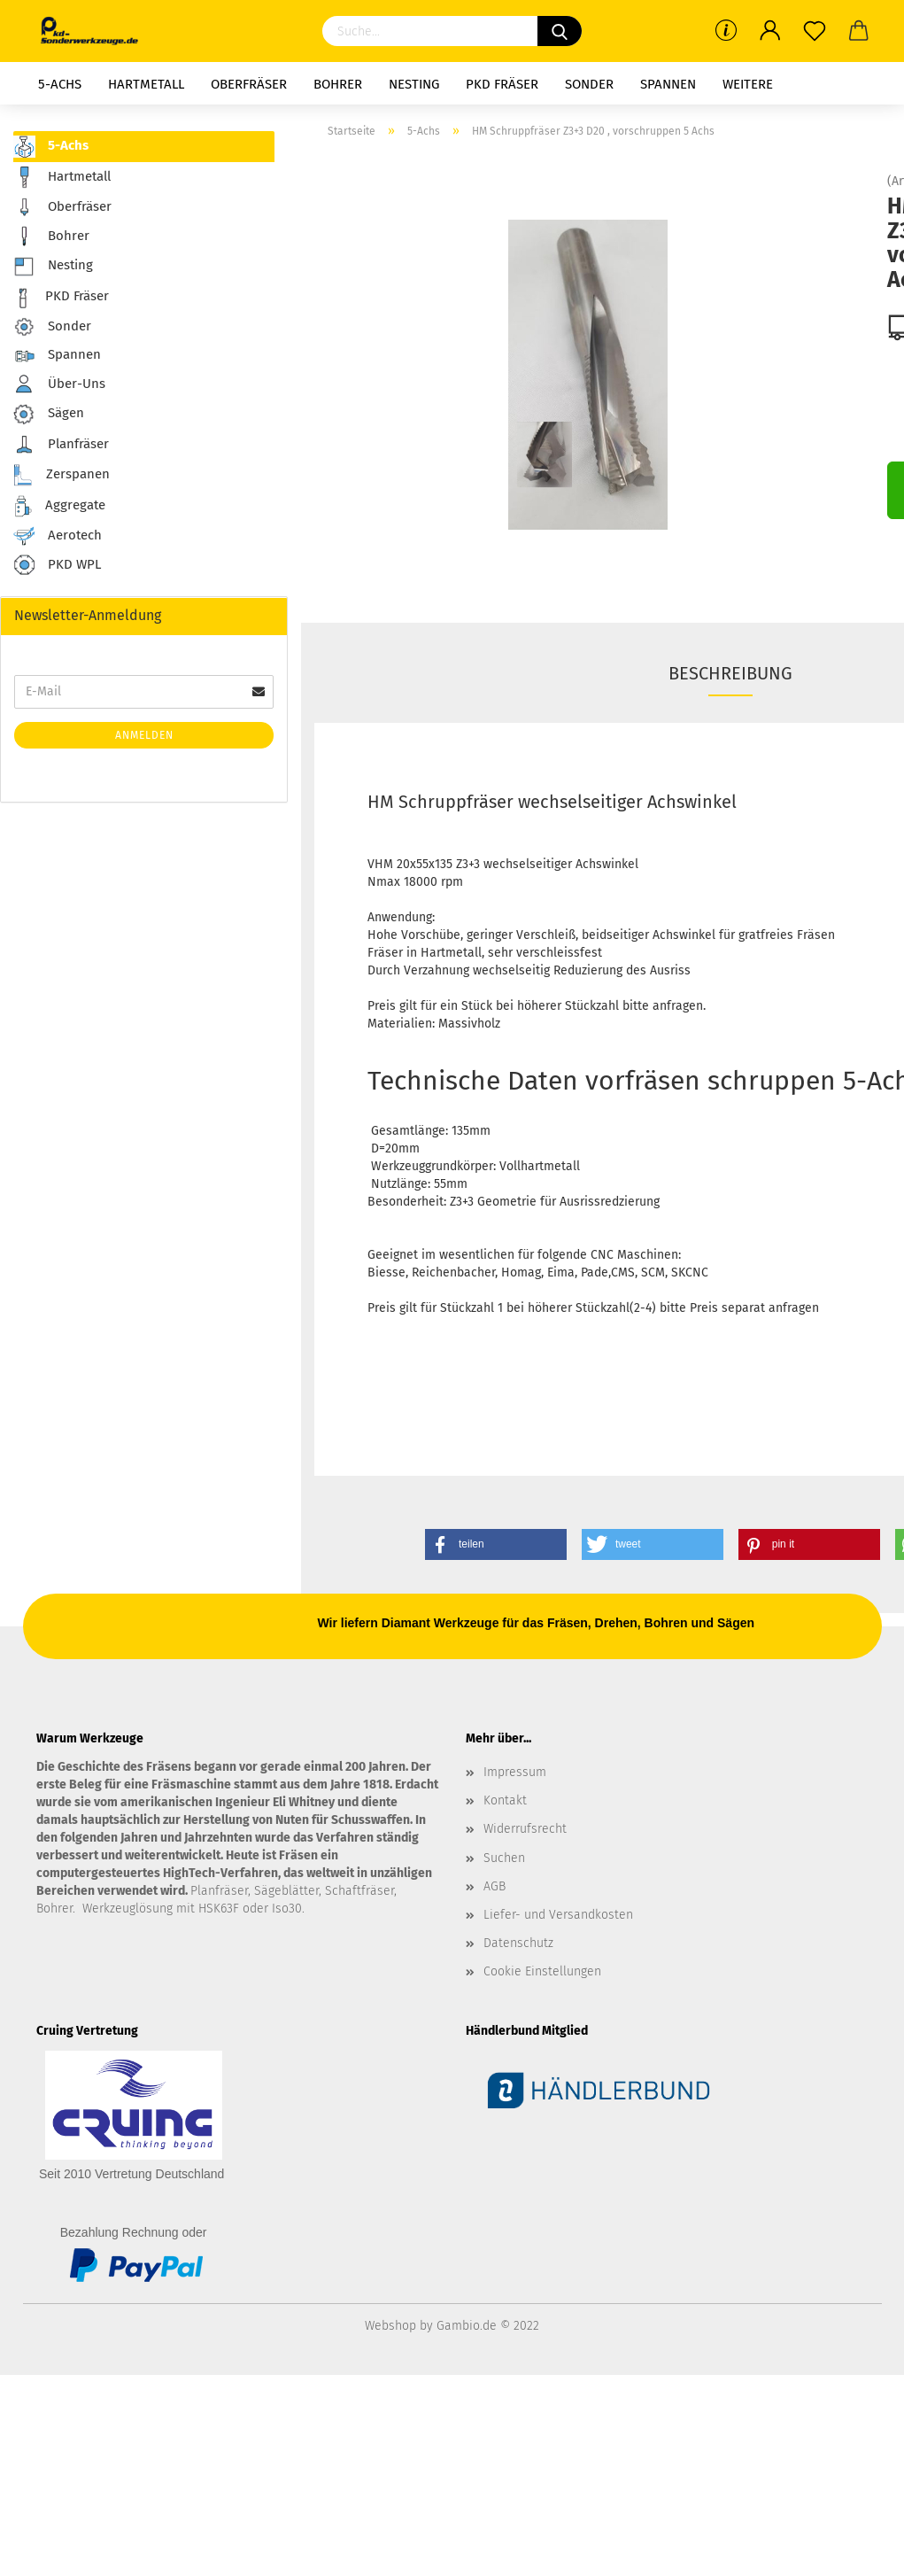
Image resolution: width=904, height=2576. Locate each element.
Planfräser (61, 444)
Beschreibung (730, 673)
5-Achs (59, 84)
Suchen (504, 1858)
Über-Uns (59, 384)
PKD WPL (57, 566)
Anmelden (144, 735)
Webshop (390, 2325)
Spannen (668, 84)
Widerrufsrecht (525, 1828)
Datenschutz (518, 1943)
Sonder (589, 84)
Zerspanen (61, 475)
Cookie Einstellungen (542, 1971)
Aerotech (57, 536)
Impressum (514, 1772)
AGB (494, 1886)
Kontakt (505, 1800)
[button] (496, 1544)
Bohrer (337, 84)
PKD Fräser (502, 84)
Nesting (414, 84)
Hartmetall (146, 84)
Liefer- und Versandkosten (558, 1914)
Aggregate (59, 506)
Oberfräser (249, 84)
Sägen (48, 414)
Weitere (747, 84)
